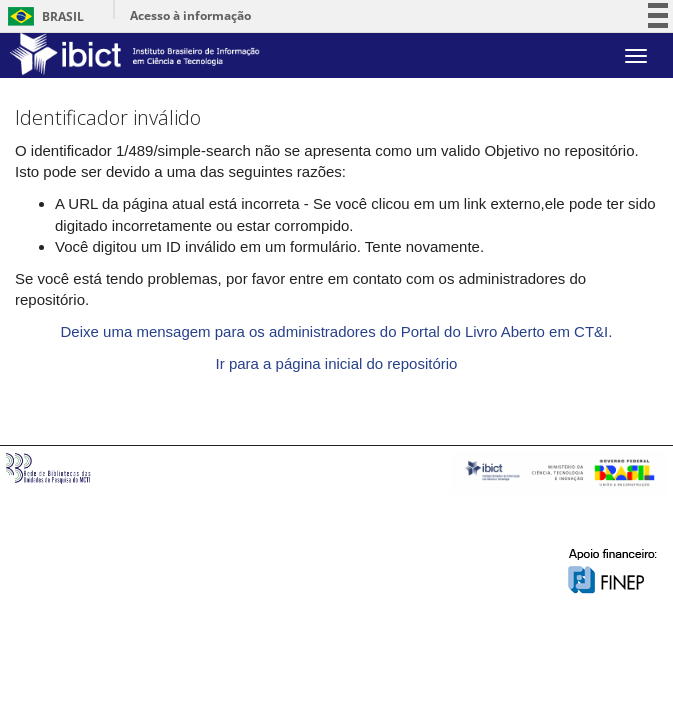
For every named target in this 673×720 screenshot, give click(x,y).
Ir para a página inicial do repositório (337, 363)
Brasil (42, 16)
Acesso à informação (190, 15)
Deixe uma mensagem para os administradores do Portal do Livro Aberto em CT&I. (337, 331)
